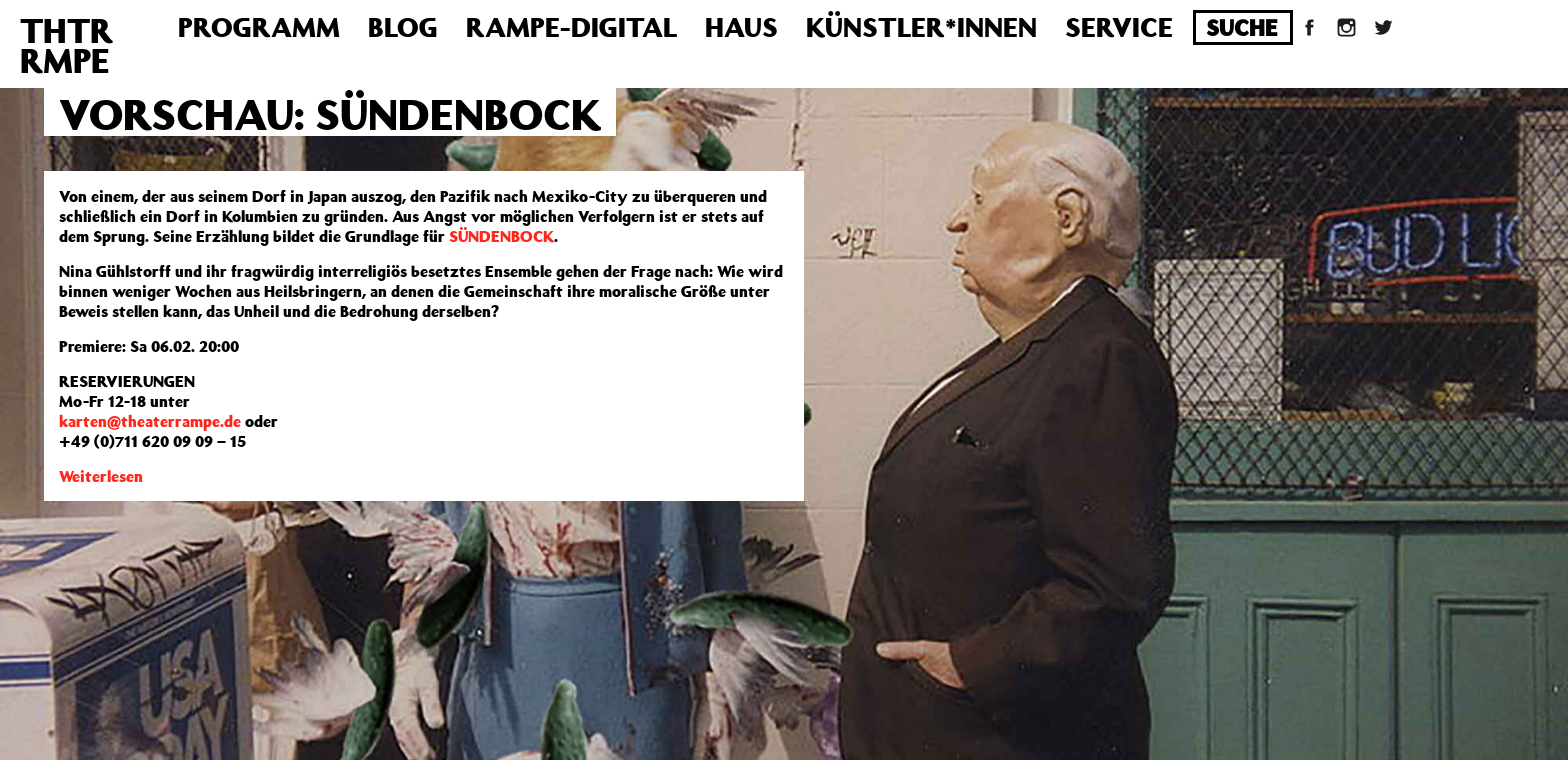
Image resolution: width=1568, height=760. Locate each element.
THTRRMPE (66, 45)
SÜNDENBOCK (501, 236)
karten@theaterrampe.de (150, 421)
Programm (259, 26)
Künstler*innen (921, 26)
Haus (741, 26)
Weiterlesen (101, 476)
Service (1119, 26)
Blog (403, 26)
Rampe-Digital (571, 26)
